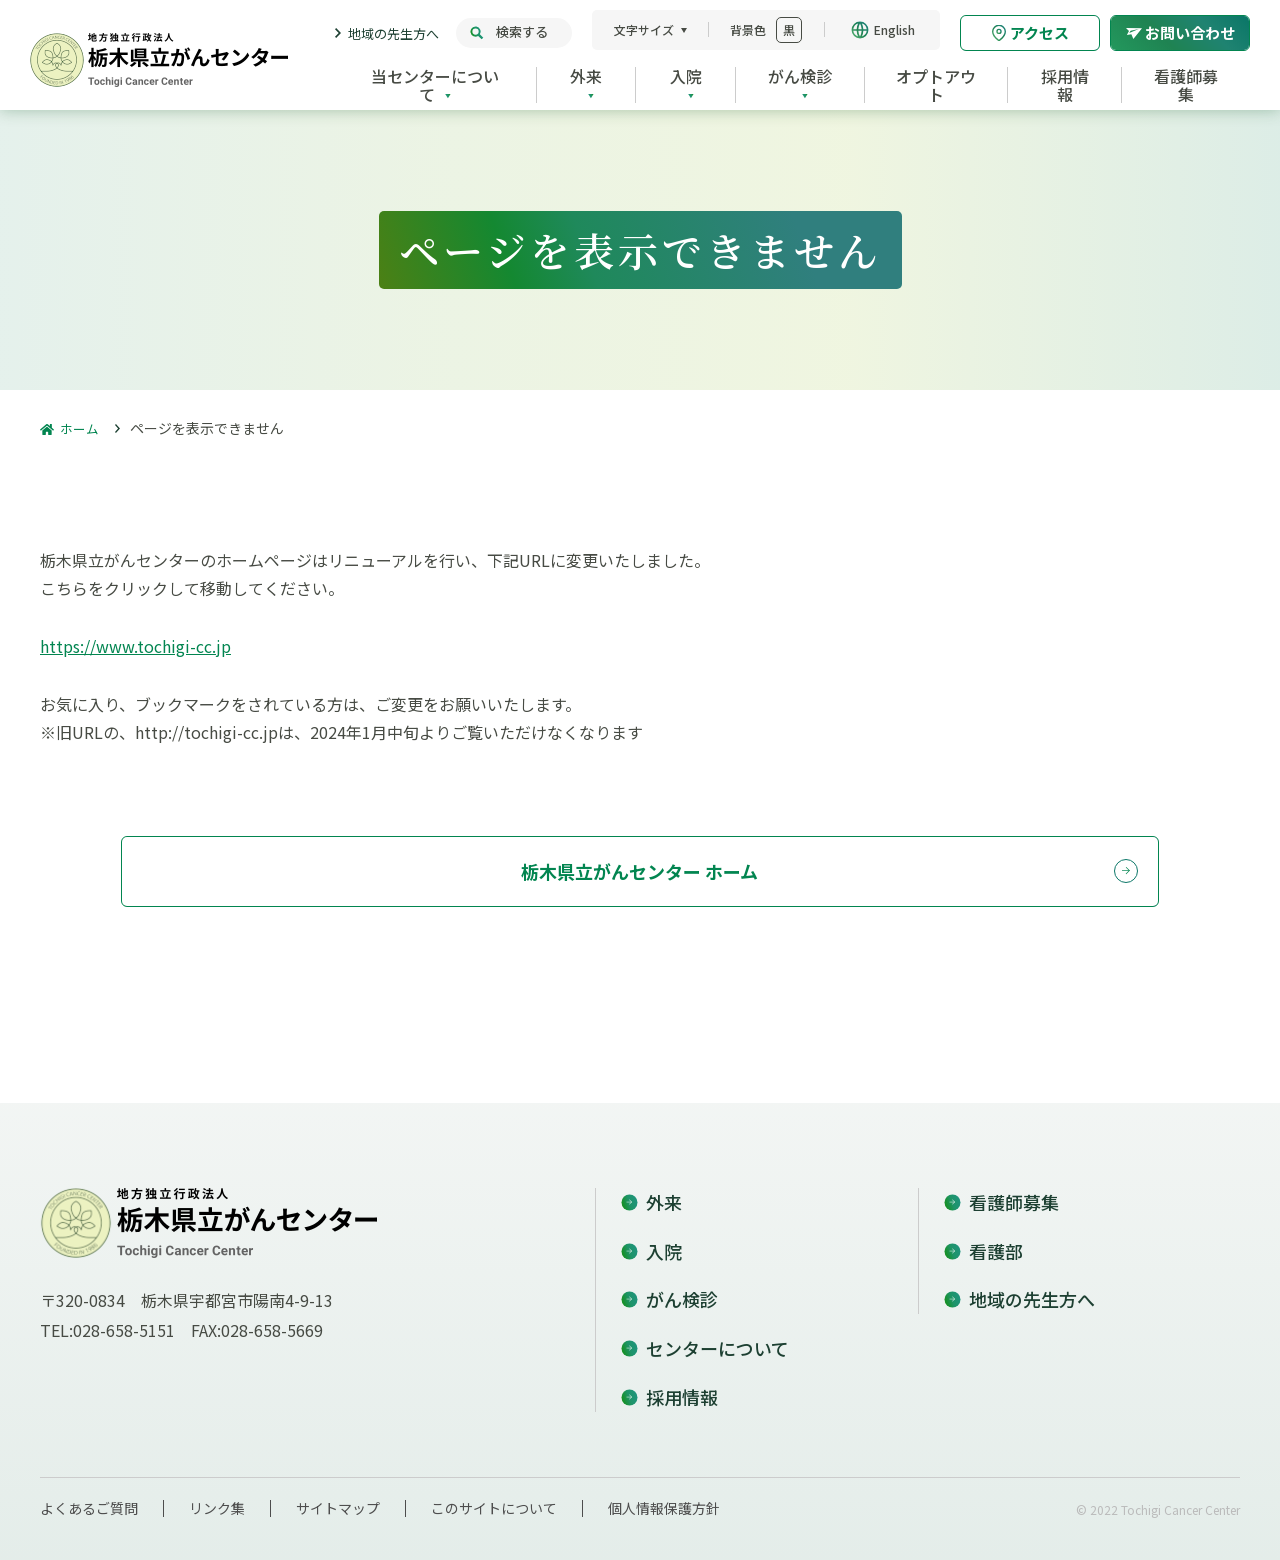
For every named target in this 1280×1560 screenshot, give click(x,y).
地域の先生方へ (393, 33)
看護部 (996, 1240)
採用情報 (682, 1386)
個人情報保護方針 (664, 1497)
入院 (664, 1240)
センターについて (717, 1337)
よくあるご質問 (89, 1497)
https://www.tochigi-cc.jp (135, 646)
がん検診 (682, 1288)
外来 (664, 1191)
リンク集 (217, 1497)
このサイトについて (494, 1497)
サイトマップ (338, 1497)
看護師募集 (1014, 1191)
